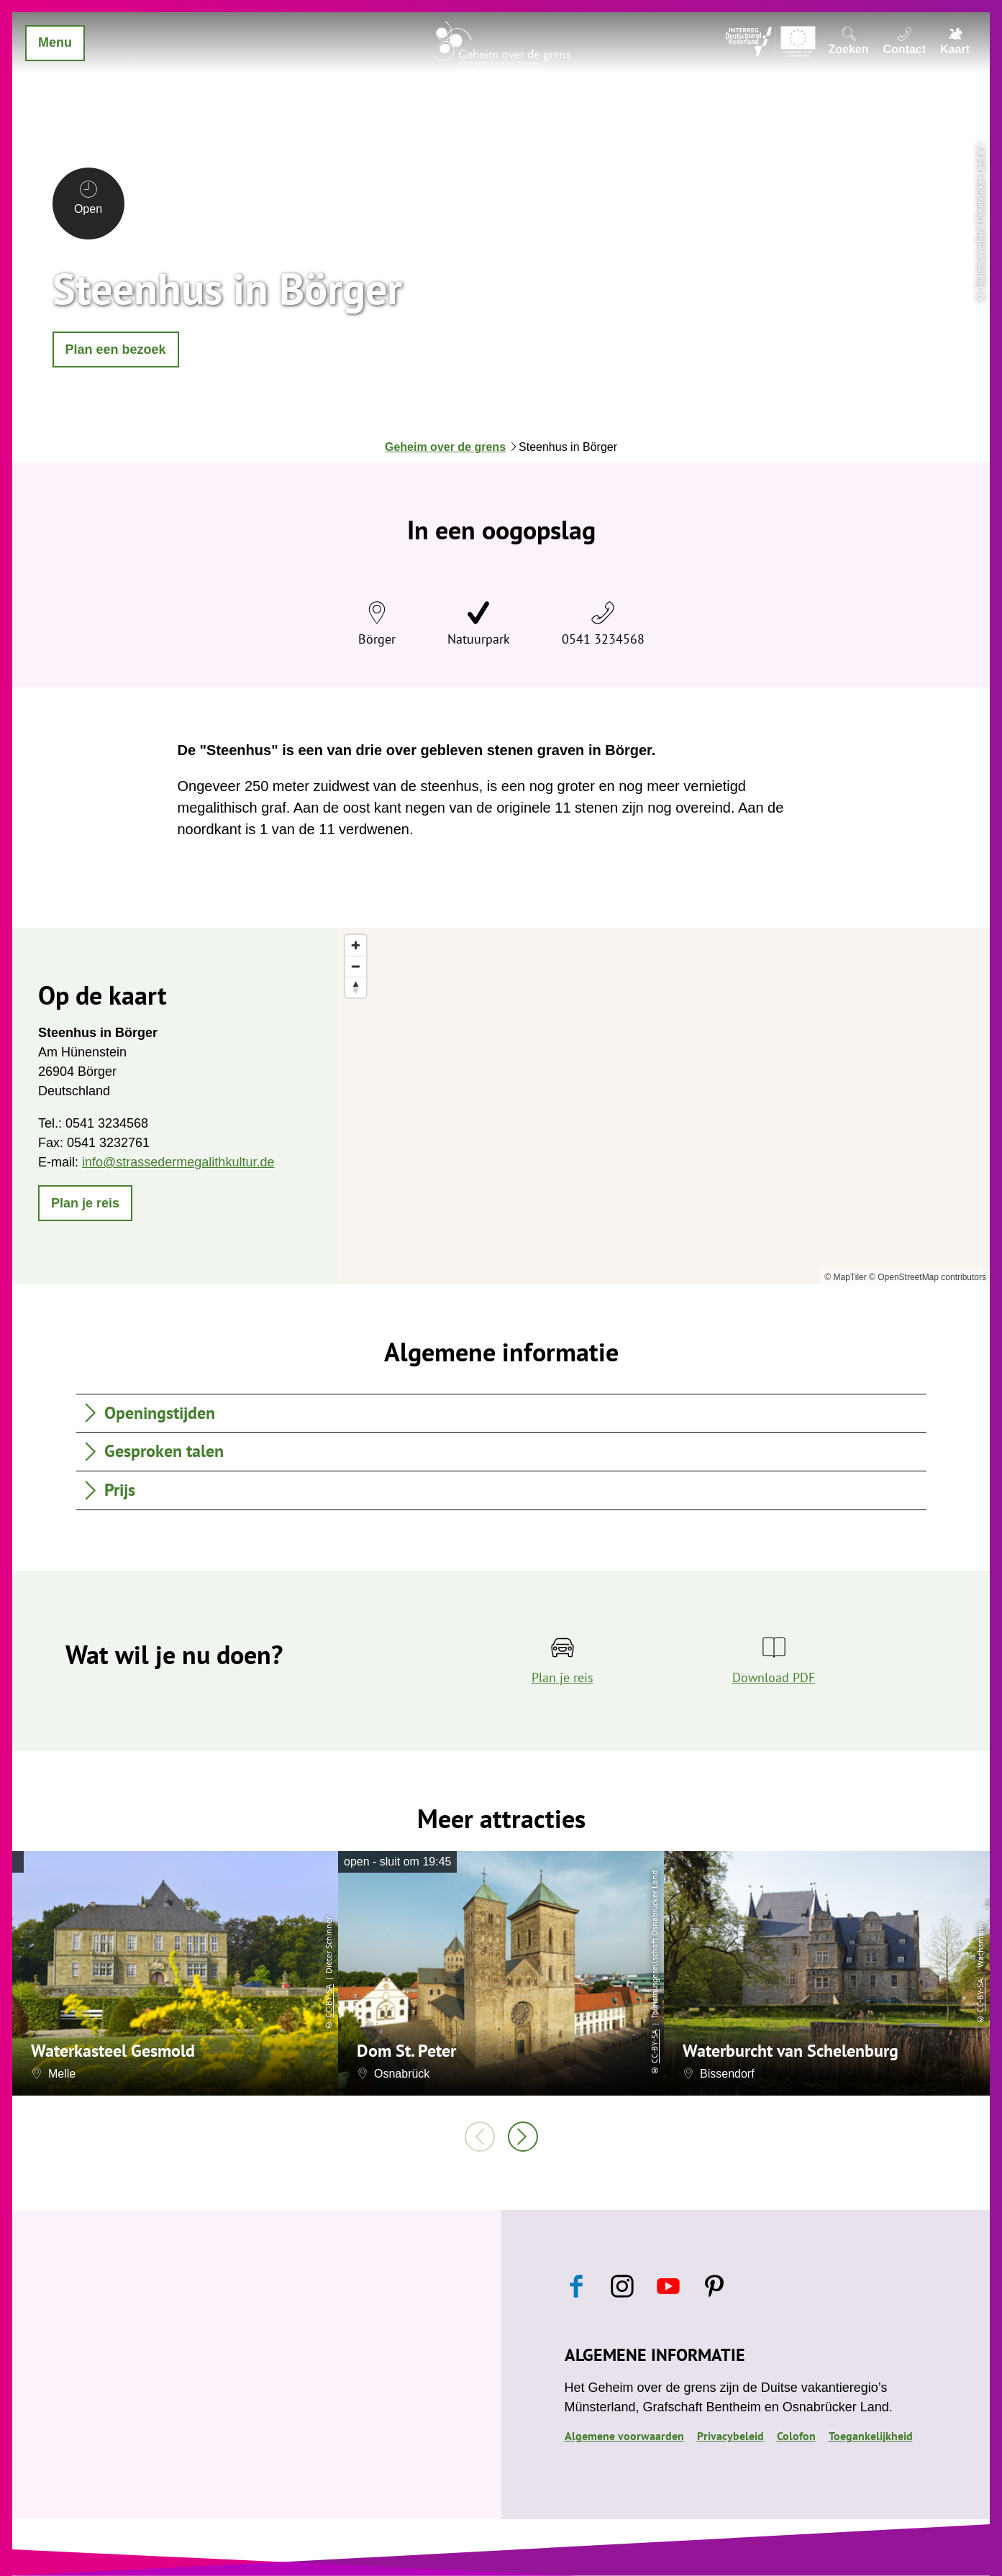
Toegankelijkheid (871, 2436)
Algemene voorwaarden (624, 2436)
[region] (664, 1106)
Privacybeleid (730, 2436)
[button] (116, 349)
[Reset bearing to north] (355, 987)
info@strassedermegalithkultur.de (178, 1162)
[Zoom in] (355, 945)
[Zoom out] (355, 966)
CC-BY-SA (328, 2000)
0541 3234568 (603, 639)
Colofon (796, 2436)
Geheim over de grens (445, 447)
